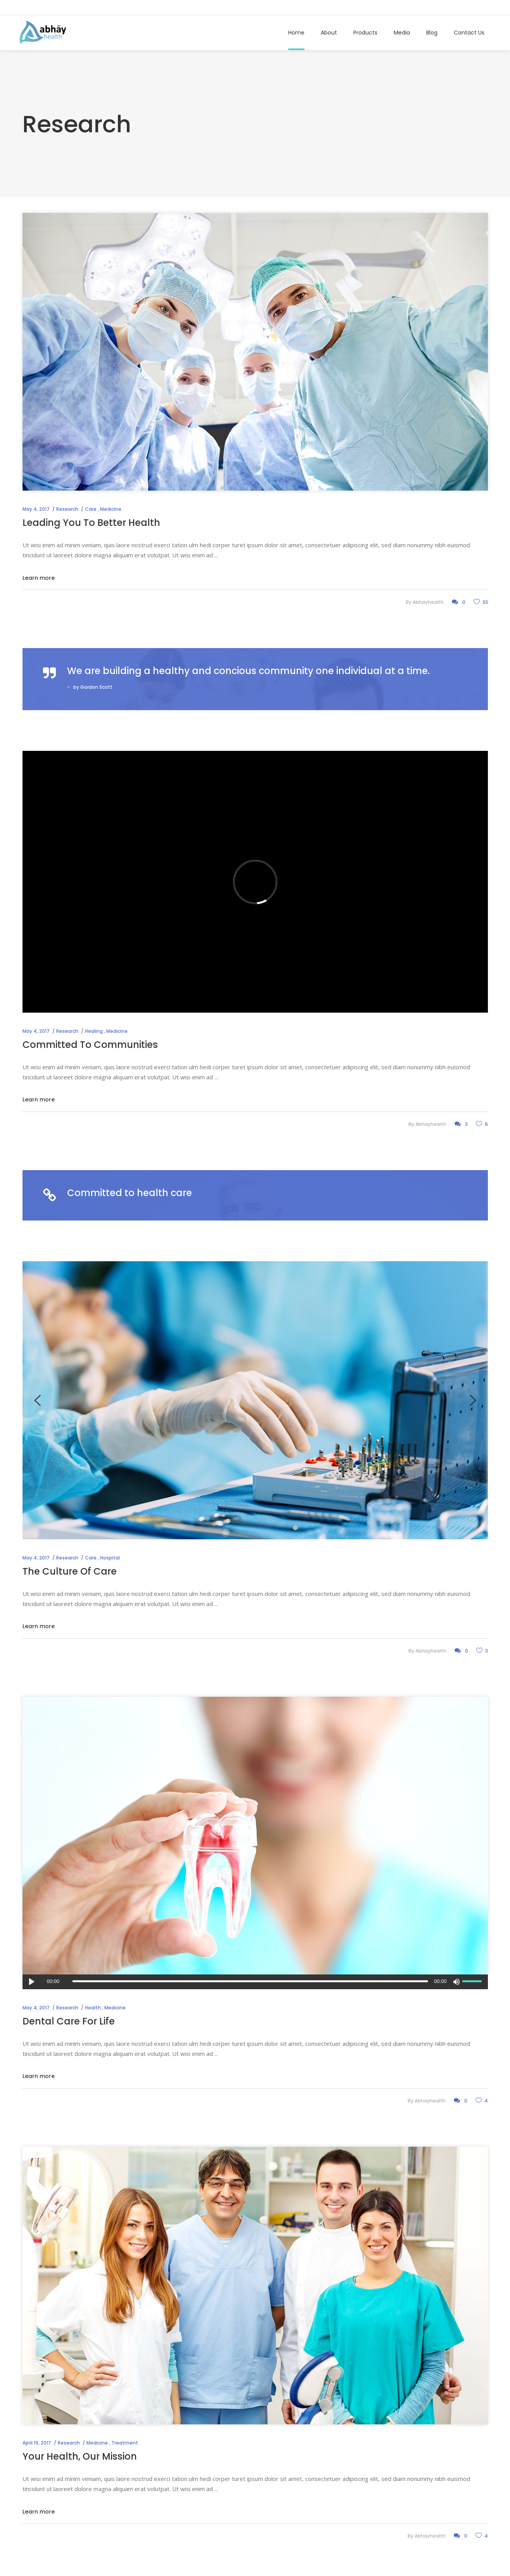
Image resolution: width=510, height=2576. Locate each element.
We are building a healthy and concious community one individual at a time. (248, 670)
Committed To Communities (90, 1044)
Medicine (110, 509)
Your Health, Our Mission (79, 2456)
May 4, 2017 (36, 509)
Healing (94, 1031)
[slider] (250, 1981)
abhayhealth (428, 602)
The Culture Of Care (69, 1571)
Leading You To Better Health (91, 522)
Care (91, 509)
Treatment (124, 2442)
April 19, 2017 (36, 2442)
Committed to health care (129, 1192)
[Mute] (456, 1981)
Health (93, 2007)
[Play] (31, 1981)
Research (67, 509)
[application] (255, 1981)
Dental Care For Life (68, 2021)
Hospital (110, 1557)
